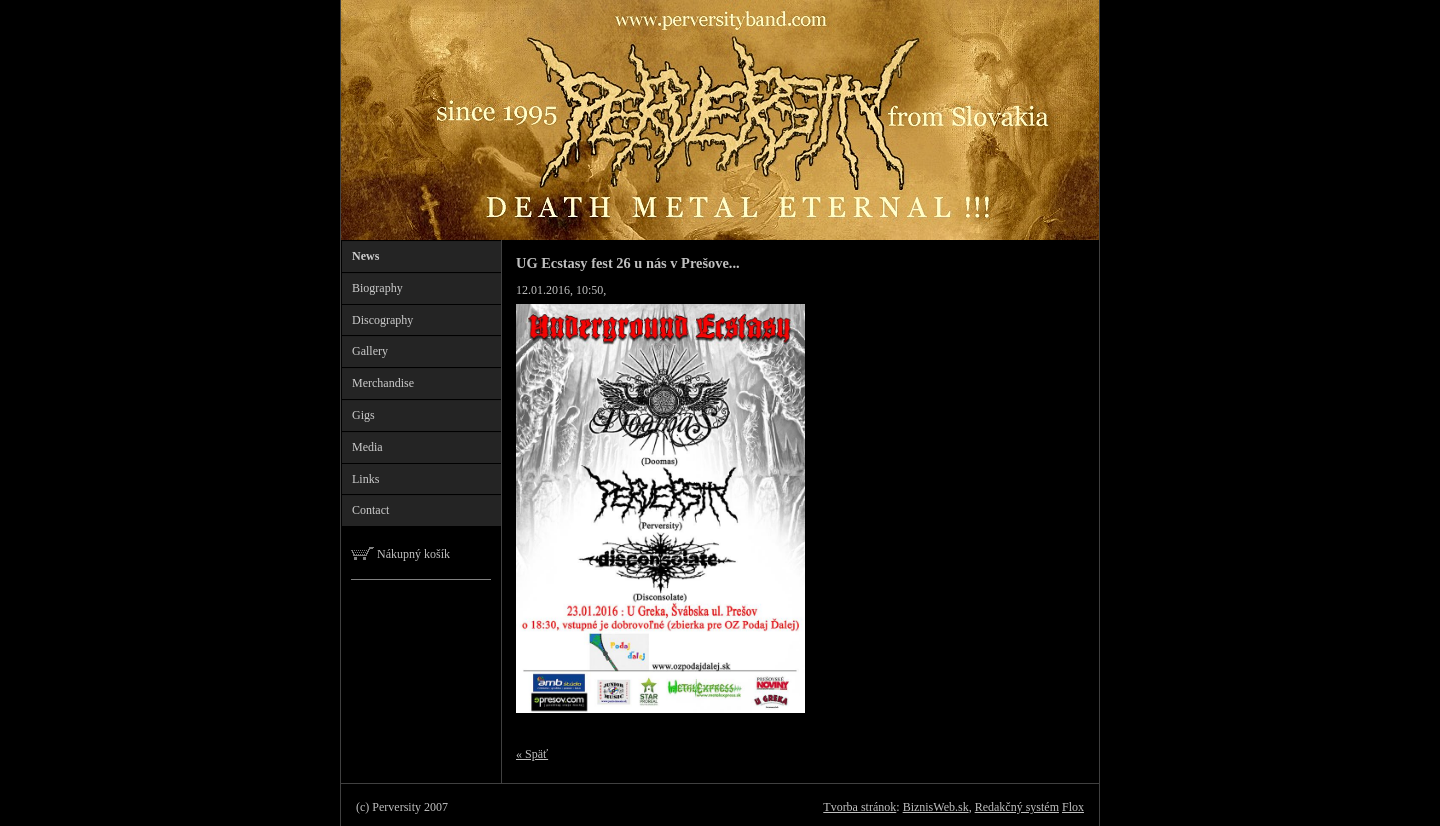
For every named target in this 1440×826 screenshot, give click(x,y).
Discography (382, 320)
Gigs (363, 415)
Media (367, 447)
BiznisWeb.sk (936, 807)
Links (365, 479)
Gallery (370, 351)
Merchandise (383, 383)
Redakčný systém (1017, 807)
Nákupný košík (400, 554)
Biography (377, 288)
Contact (370, 510)
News (365, 256)
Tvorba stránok (859, 807)
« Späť (532, 754)
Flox (1073, 807)
